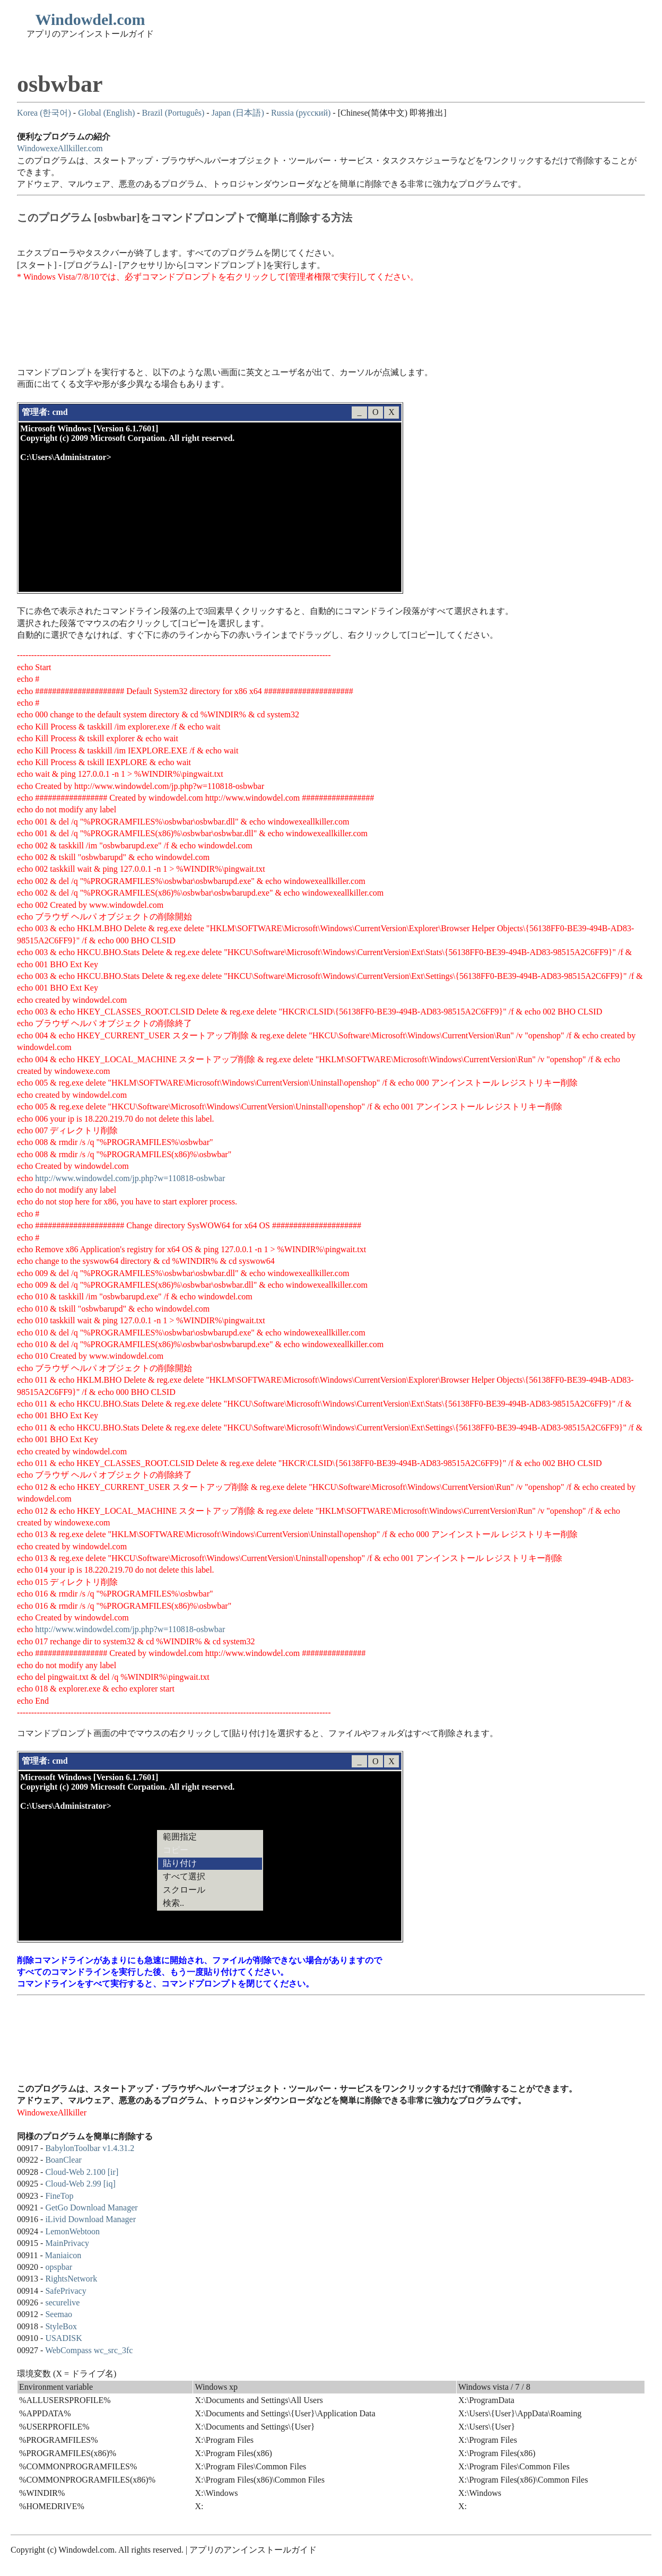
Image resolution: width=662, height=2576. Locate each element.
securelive (62, 2302)
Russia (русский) (300, 112)
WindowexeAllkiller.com (60, 148)
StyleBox (61, 2326)
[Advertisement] (210, 319)
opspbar (58, 2266)
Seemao (58, 2314)
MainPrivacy (67, 2243)
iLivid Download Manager (90, 2219)
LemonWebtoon (72, 2231)
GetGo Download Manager (91, 2207)
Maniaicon (63, 2255)
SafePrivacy (65, 2290)
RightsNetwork (71, 2278)
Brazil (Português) (173, 112)
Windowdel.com (90, 19)
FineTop (59, 2195)
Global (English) (106, 112)
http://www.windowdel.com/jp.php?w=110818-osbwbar (130, 1178)
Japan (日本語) (238, 112)
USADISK (63, 2338)
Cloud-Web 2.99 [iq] (80, 2183)
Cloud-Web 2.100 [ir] (81, 2171)
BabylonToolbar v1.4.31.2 (89, 2148)
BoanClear (63, 2159)
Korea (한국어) (44, 112)
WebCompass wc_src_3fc (89, 2350)
